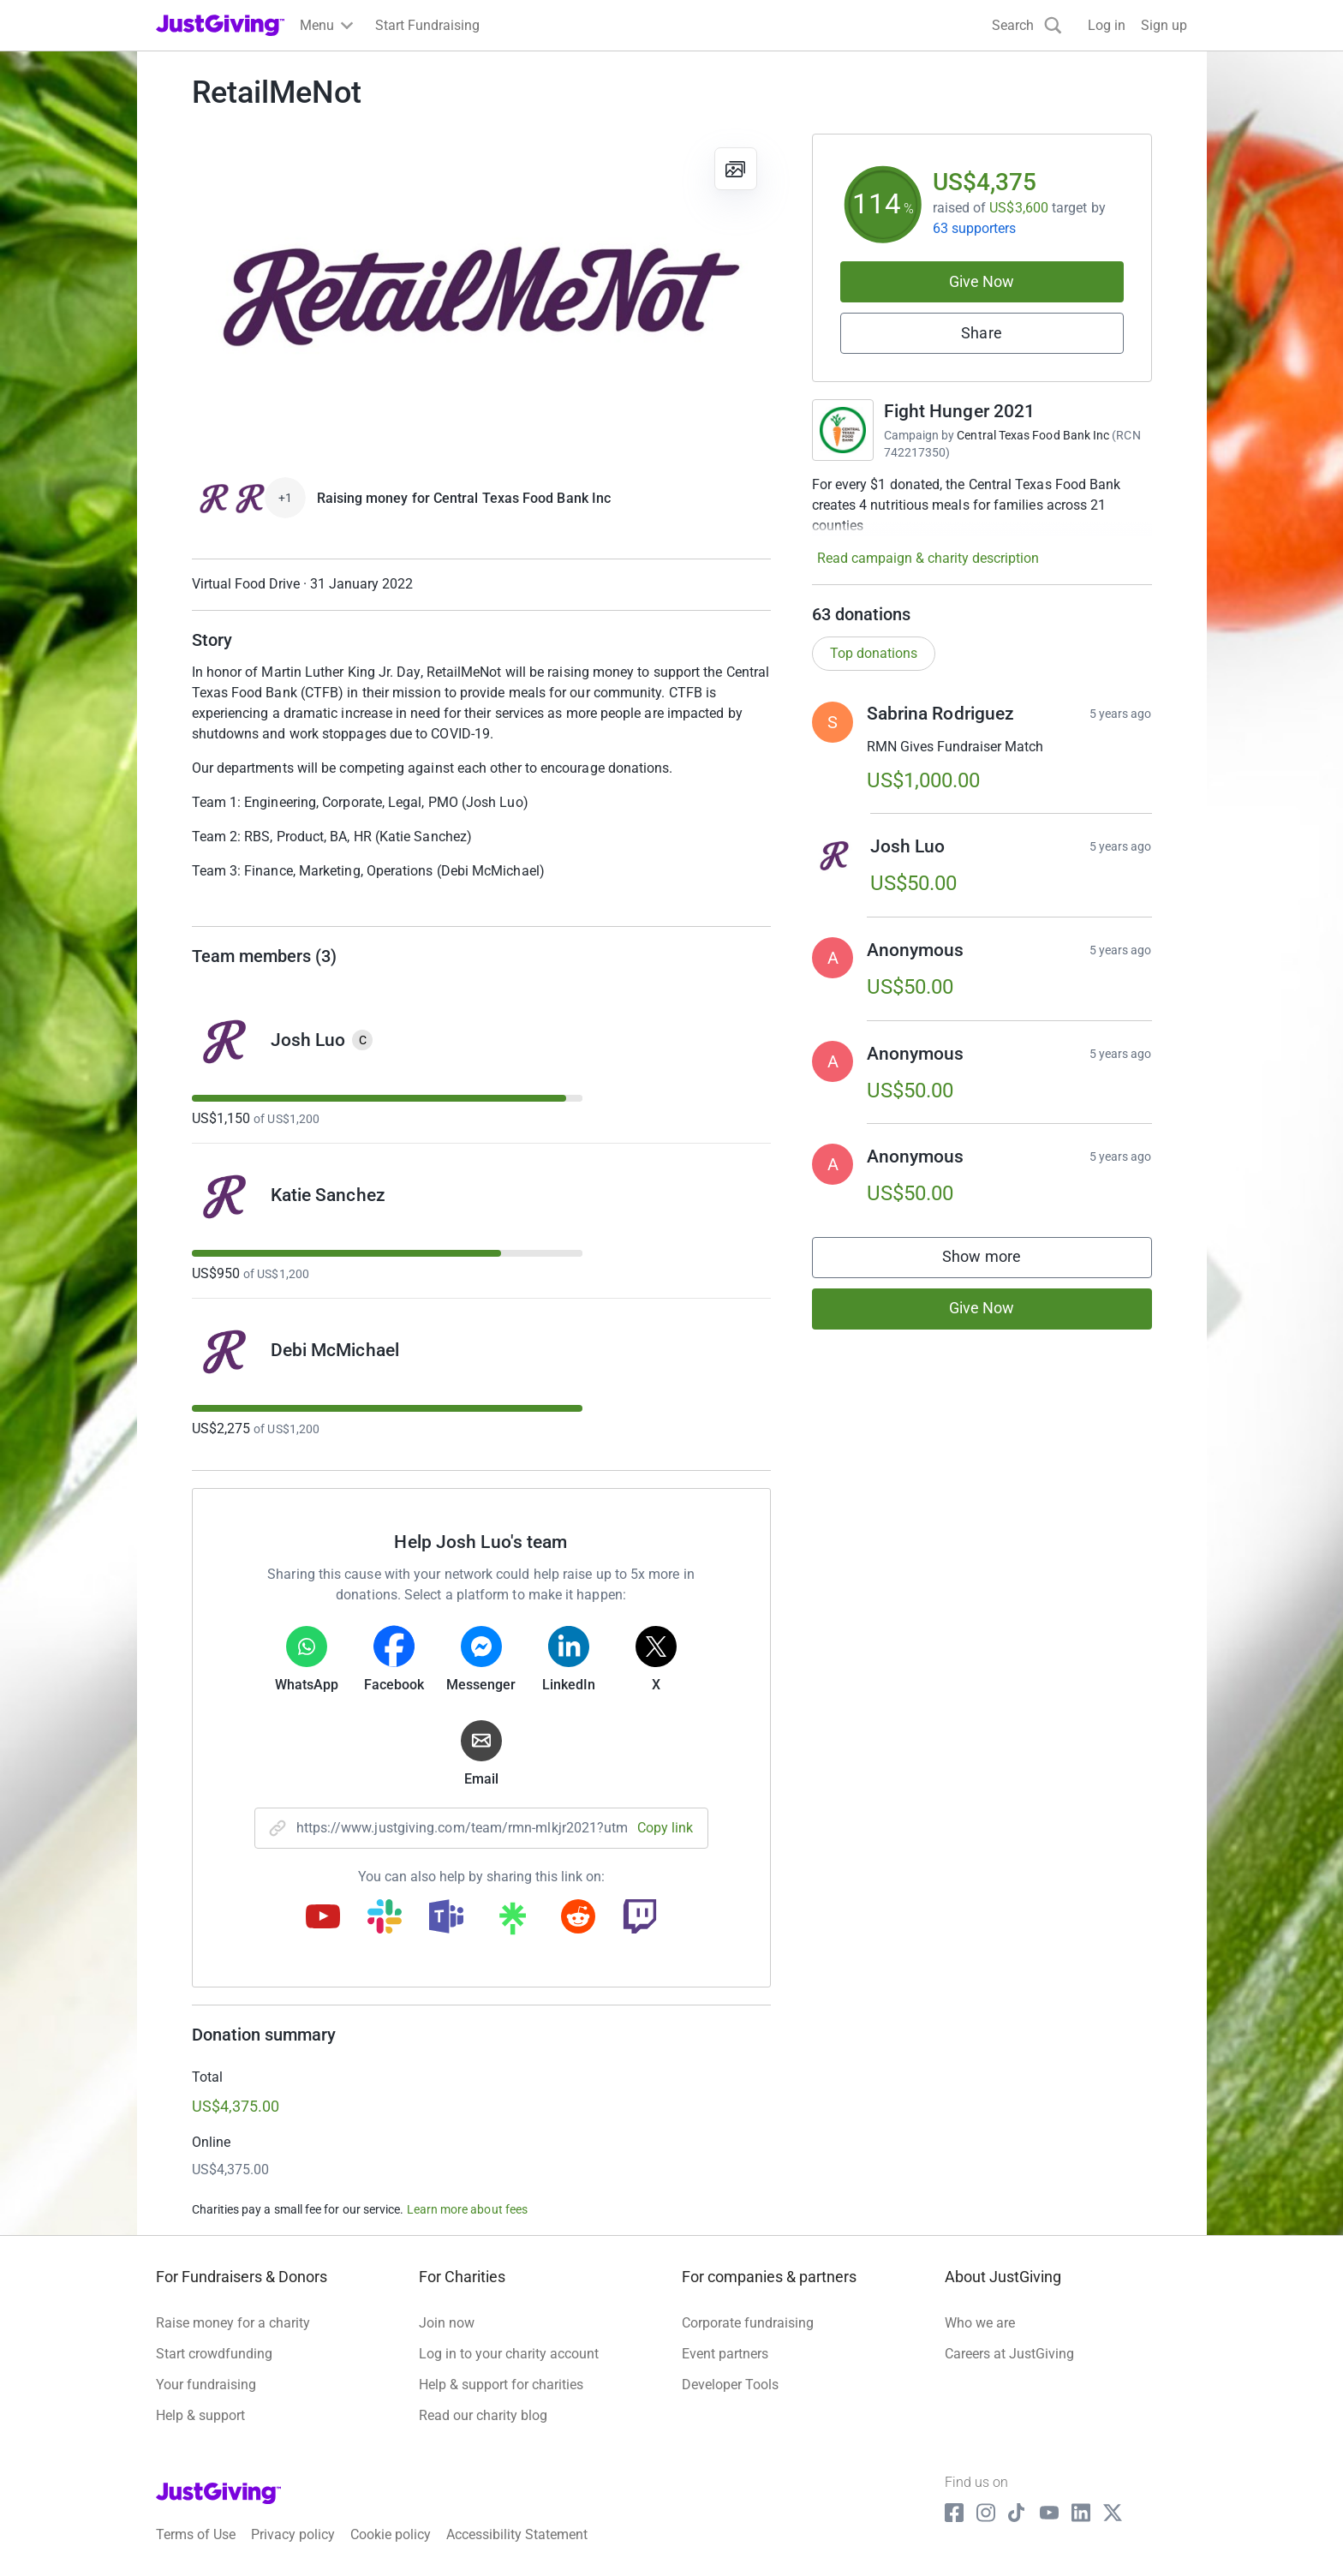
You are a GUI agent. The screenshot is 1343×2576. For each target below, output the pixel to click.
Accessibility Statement (517, 2534)
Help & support (200, 2415)
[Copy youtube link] (323, 1918)
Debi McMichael (335, 1350)
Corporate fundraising (748, 2323)
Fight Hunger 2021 (960, 411)
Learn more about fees (467, 2209)
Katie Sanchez (328, 1195)
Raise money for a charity (233, 2323)
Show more (998, 1260)
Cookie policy (390, 2534)
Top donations (873, 653)
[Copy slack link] (384, 1918)
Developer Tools (730, 2384)
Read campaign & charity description (928, 558)
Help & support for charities (501, 2384)
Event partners (725, 2354)
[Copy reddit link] (578, 1918)
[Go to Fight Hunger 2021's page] (843, 430)
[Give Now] (249, 498)
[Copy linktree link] (512, 1922)
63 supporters (975, 228)
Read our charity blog (483, 2415)
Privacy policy (293, 2534)
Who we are (980, 2323)
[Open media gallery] (481, 296)
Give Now (982, 281)
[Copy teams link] (446, 1918)
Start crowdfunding (214, 2354)
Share (981, 333)
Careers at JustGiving (1009, 2354)
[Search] (1027, 25)
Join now (447, 2323)
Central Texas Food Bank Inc (1033, 435)
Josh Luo (308, 1040)
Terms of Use (196, 2534)
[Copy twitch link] (640, 1918)
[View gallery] (735, 168)
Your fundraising (206, 2384)
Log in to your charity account (509, 2354)
